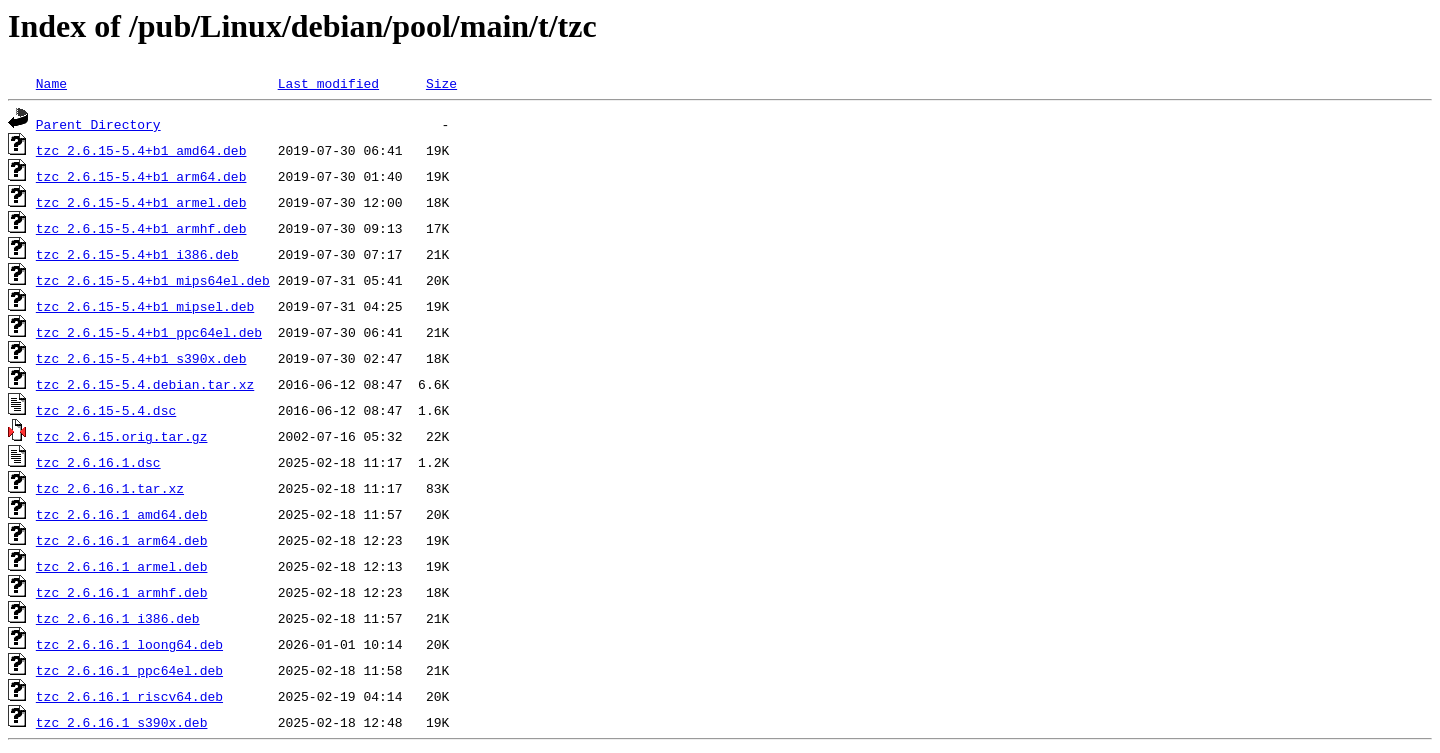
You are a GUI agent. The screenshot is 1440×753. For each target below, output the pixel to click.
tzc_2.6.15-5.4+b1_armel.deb (141, 202)
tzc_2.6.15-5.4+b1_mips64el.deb (153, 280)
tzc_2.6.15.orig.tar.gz (122, 436)
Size (441, 83)
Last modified (328, 83)
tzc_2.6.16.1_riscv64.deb (129, 696)
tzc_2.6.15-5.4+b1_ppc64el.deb (149, 332)
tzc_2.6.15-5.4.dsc (106, 410)
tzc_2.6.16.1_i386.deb (118, 618)
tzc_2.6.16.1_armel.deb (122, 566)
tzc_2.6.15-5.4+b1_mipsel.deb (145, 306)
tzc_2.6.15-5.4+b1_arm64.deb (141, 176)
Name (51, 83)
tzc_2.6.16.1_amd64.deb (122, 514)
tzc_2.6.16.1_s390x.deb (122, 722)
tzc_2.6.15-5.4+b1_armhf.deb (141, 228)
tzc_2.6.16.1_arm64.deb (122, 540)
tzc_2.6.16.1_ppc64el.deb (129, 670)
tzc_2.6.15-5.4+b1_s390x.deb (141, 358)
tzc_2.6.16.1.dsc (98, 462)
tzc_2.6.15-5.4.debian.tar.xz (145, 384)
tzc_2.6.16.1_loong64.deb (129, 644)
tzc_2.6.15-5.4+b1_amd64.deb (141, 150)
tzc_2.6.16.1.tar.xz (110, 488)
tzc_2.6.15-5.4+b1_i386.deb (137, 254)
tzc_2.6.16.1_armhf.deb (122, 592)
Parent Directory (98, 124)
